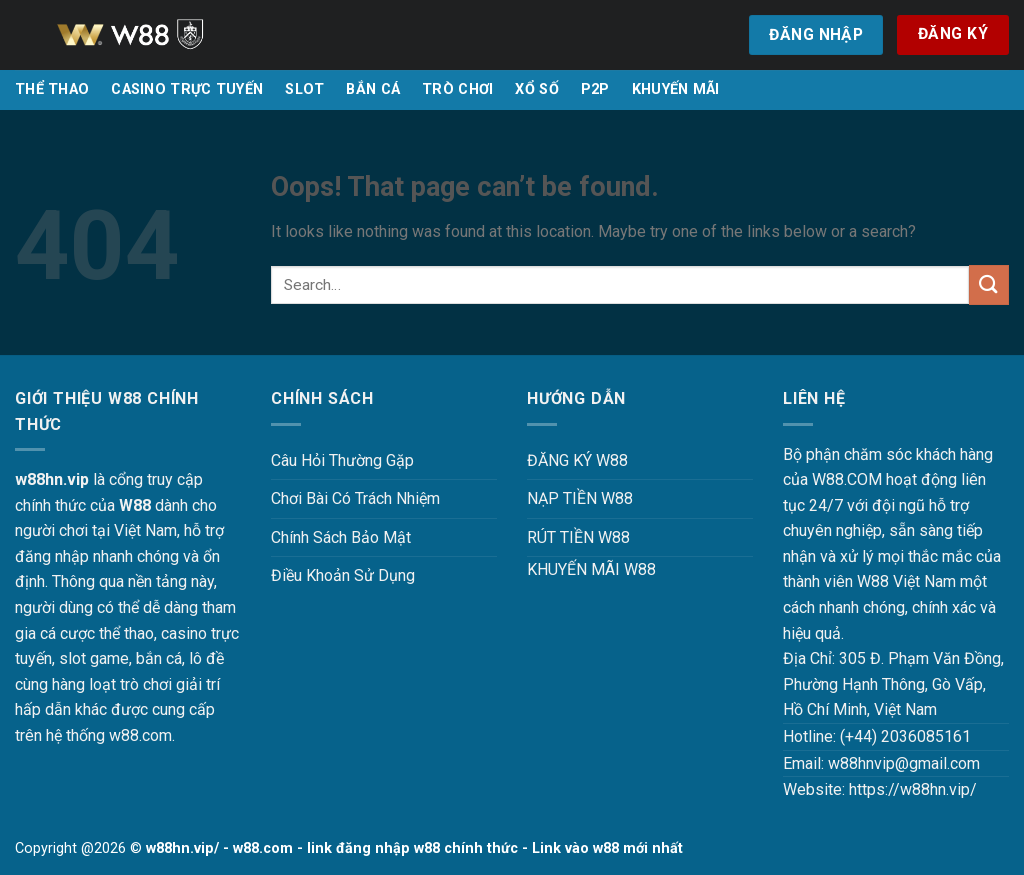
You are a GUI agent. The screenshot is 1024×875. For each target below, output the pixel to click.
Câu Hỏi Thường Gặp (342, 460)
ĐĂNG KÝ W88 (577, 460)
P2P (595, 89)
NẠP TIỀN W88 (580, 498)
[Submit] (989, 284)
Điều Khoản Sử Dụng (343, 575)
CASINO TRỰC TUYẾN (187, 89)
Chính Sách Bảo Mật (341, 537)
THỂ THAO (52, 89)
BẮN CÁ (373, 89)
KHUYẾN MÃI (676, 89)
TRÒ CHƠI (457, 89)
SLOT (304, 89)
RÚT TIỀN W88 (578, 537)
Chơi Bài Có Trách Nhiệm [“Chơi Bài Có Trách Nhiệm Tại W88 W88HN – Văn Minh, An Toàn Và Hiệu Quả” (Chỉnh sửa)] (355, 498)
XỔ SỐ (536, 89)
